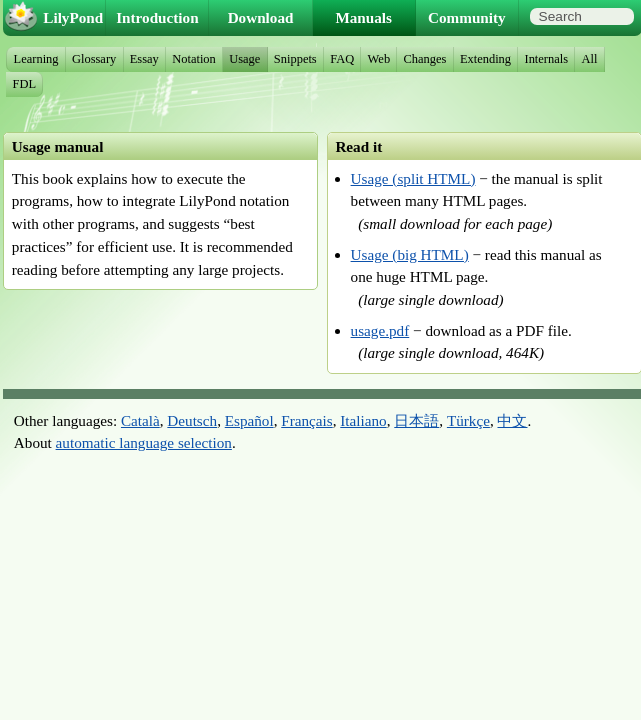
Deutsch (192, 420)
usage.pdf (380, 330)
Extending (485, 59)
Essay (144, 59)
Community (467, 17)
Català (140, 420)
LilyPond (73, 17)
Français (306, 420)
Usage (244, 59)
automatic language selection (144, 442)
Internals (547, 59)
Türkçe (468, 420)
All (590, 59)
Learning (36, 59)
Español (249, 420)
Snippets (295, 59)
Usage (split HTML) (413, 178)
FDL (25, 84)
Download (261, 17)
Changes (425, 59)
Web (379, 59)
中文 (512, 420)
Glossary (94, 59)
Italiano (363, 420)
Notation (194, 59)
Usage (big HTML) (410, 254)
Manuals (363, 17)
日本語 (416, 420)
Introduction (157, 17)
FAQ (342, 59)
